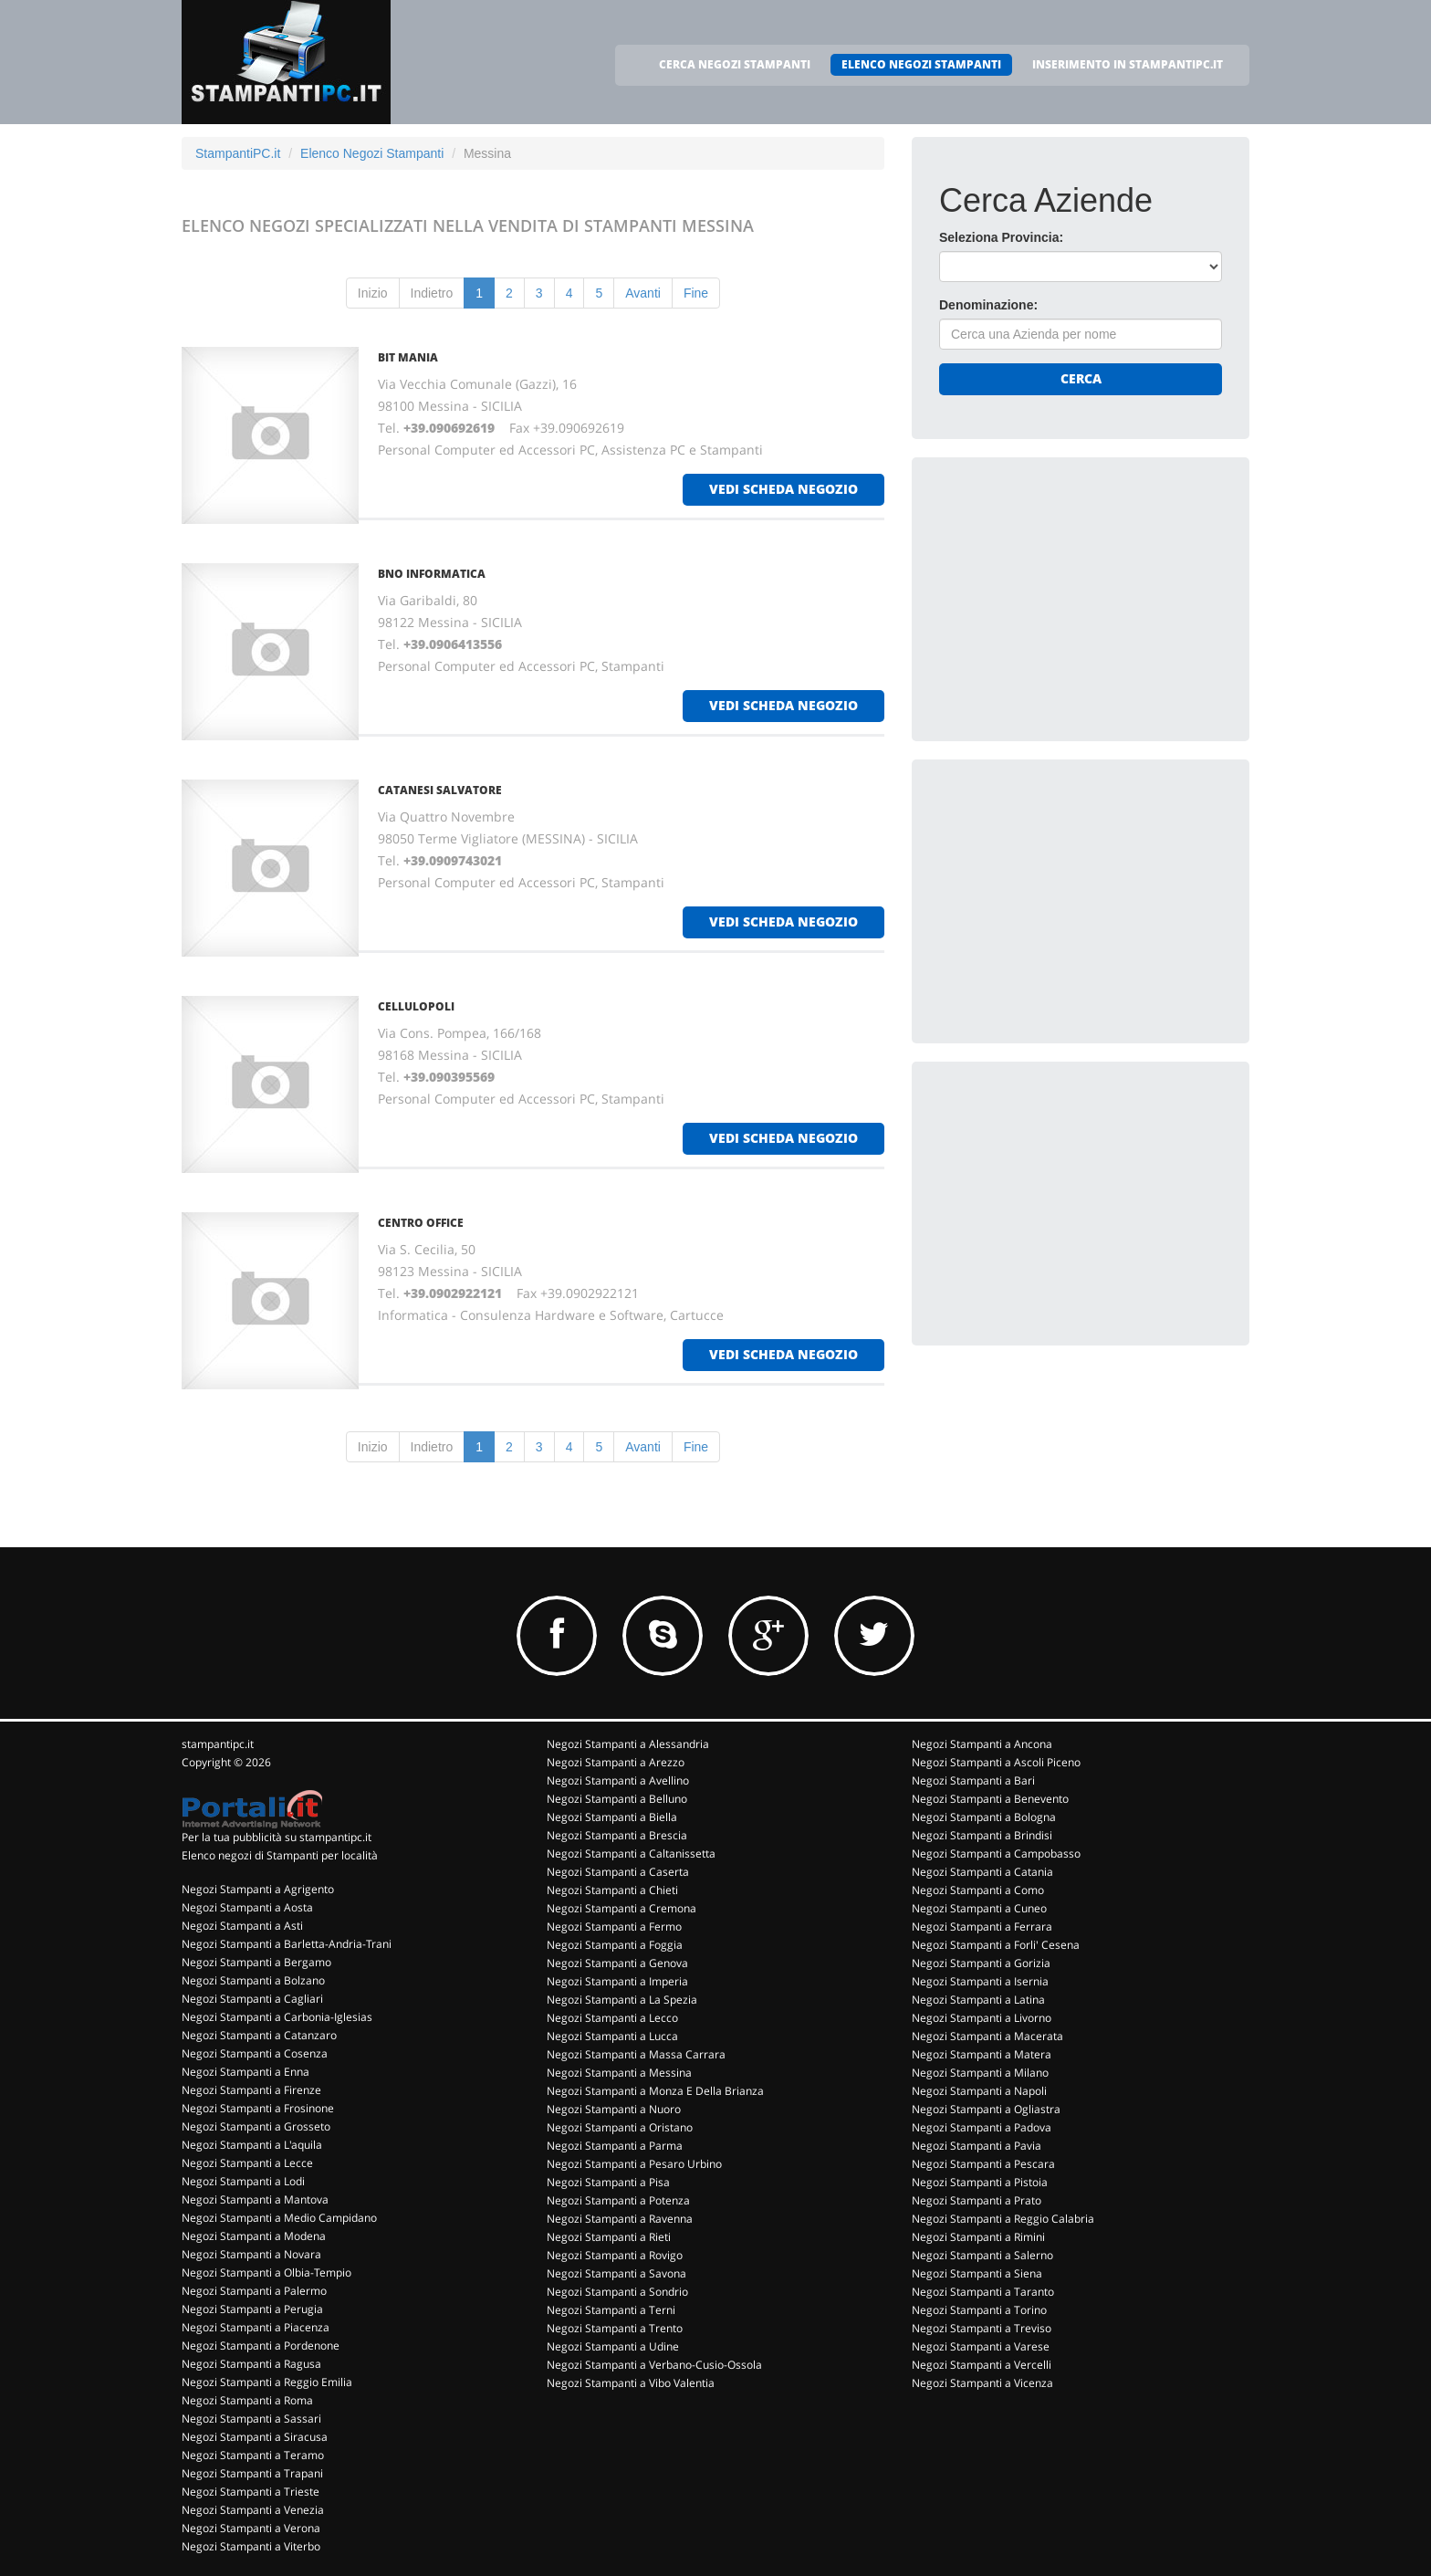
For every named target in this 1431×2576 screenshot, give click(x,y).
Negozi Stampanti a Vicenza (982, 2383)
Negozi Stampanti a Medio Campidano (279, 2217)
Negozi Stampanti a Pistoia (980, 2182)
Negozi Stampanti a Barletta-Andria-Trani (287, 1944)
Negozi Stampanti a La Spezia (622, 1999)
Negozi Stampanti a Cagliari (252, 1998)
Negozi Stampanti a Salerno (982, 2255)
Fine (696, 293)
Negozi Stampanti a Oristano (620, 2127)
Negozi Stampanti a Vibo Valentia (631, 2383)
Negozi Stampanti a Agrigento (258, 1889)
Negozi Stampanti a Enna (245, 2071)
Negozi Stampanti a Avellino (618, 1780)
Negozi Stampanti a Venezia (253, 2510)
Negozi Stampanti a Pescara (983, 2164)
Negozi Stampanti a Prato (976, 2200)
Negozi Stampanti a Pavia (976, 2145)
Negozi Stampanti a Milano (980, 2072)
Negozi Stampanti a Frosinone (258, 2108)
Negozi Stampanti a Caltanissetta (631, 1853)
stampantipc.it (218, 1744)
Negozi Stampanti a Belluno (617, 1798)
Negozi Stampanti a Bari (973, 1780)
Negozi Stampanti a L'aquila (252, 2144)
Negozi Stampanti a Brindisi (982, 1835)
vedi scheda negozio (783, 488)
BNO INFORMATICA (432, 573)
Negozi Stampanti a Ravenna (620, 2218)
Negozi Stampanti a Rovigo (615, 2255)
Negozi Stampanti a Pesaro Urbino (634, 2164)
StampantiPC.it (237, 153)
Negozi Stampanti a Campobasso (996, 1853)
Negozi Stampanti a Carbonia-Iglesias (277, 2017)
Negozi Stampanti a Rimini (978, 2237)
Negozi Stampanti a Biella (612, 1817)
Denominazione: (988, 305)
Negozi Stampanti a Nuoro (614, 2109)
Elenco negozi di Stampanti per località (280, 1855)
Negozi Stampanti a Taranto (983, 2291)
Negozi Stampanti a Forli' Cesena (996, 1945)
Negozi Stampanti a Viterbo (251, 2546)
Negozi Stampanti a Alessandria (628, 1744)
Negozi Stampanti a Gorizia (981, 1963)
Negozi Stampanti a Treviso (981, 2328)
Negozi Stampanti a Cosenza (255, 2053)
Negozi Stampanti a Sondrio (617, 2291)
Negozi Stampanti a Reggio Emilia (267, 2382)
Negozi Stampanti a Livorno (981, 2018)
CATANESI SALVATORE (440, 790)
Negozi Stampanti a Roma (247, 2400)
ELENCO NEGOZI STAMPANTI (921, 64)
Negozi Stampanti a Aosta (247, 1907)
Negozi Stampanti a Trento (615, 2328)
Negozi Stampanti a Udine (613, 2346)
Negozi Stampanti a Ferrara (982, 1926)
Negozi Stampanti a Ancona (982, 1744)
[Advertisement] (1076, 599)
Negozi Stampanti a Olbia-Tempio (266, 2272)
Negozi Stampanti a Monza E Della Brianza (655, 2091)
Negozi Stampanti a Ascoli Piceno (996, 1762)
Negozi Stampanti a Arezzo (615, 1762)
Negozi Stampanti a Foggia (615, 1945)
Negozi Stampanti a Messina (619, 2072)
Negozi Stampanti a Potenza (618, 2200)
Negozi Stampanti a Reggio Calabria (1003, 2218)
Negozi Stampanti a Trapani (252, 2473)
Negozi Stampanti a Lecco (612, 2018)
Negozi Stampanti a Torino (979, 2310)
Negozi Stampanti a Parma (615, 2145)
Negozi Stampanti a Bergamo (256, 1962)
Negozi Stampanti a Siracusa (255, 2437)
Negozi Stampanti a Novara (251, 2254)
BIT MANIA (408, 357)
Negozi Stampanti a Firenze (251, 2090)
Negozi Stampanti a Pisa (608, 2182)
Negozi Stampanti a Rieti (609, 2237)
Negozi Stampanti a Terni (611, 2310)
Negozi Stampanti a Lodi (243, 2181)
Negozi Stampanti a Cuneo (979, 1908)
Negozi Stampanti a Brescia (617, 1835)
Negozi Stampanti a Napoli (979, 2091)
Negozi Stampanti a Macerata (987, 2036)
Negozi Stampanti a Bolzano (253, 1980)
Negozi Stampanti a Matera (981, 2054)
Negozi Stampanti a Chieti (612, 1890)
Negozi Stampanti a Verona (251, 2528)
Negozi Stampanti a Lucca (612, 2036)
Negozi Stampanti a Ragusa (251, 2364)
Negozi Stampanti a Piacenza (255, 2327)
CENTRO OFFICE (421, 1222)
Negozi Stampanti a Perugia (252, 2309)
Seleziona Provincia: (1001, 237)
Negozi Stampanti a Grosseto (256, 2126)
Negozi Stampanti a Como (978, 1890)
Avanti (643, 293)
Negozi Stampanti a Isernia (980, 1981)
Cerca (1081, 378)
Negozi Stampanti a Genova (617, 1963)
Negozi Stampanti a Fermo (614, 1926)
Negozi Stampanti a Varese (981, 2346)
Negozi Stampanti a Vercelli (981, 2364)
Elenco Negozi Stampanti (372, 153)
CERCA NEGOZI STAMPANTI (734, 64)
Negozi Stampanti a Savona (616, 2273)
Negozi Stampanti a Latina (978, 1999)
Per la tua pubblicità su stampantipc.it (276, 1837)
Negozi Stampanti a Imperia (617, 1981)
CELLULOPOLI (416, 1006)
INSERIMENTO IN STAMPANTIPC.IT (1127, 64)
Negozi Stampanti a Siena (977, 2273)
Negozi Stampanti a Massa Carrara (636, 2054)
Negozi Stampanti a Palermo (254, 2291)
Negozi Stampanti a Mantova (255, 2199)
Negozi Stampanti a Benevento (990, 1798)
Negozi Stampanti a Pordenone (260, 2345)
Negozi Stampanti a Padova (981, 2127)
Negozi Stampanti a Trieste (250, 2491)
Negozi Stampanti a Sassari (251, 2418)
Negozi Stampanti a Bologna (984, 1817)
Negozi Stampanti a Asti (242, 1925)
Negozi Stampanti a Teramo (253, 2455)
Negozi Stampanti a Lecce (247, 2163)
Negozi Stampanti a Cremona (621, 1908)
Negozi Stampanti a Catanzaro (259, 2035)
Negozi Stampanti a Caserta (618, 1872)
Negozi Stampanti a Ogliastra (986, 2109)
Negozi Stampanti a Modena (254, 2236)
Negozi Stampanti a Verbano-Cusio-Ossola (654, 2364)
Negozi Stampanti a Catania (982, 1872)
